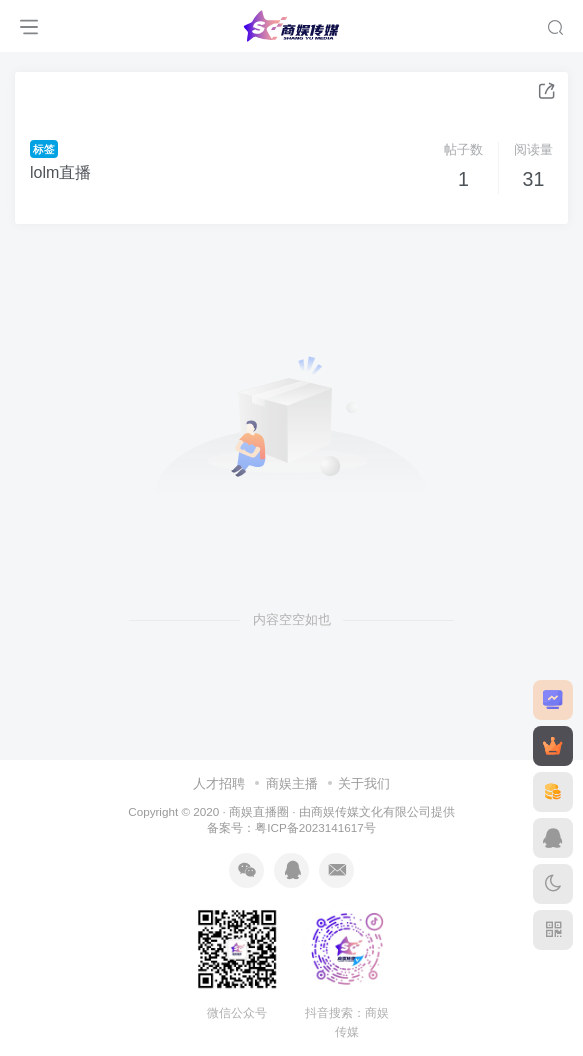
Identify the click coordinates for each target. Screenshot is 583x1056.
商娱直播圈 (259, 811)
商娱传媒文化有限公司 (371, 811)
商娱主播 (292, 783)
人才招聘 (219, 783)
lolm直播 (60, 172)
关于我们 (364, 783)
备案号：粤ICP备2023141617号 (291, 827)
